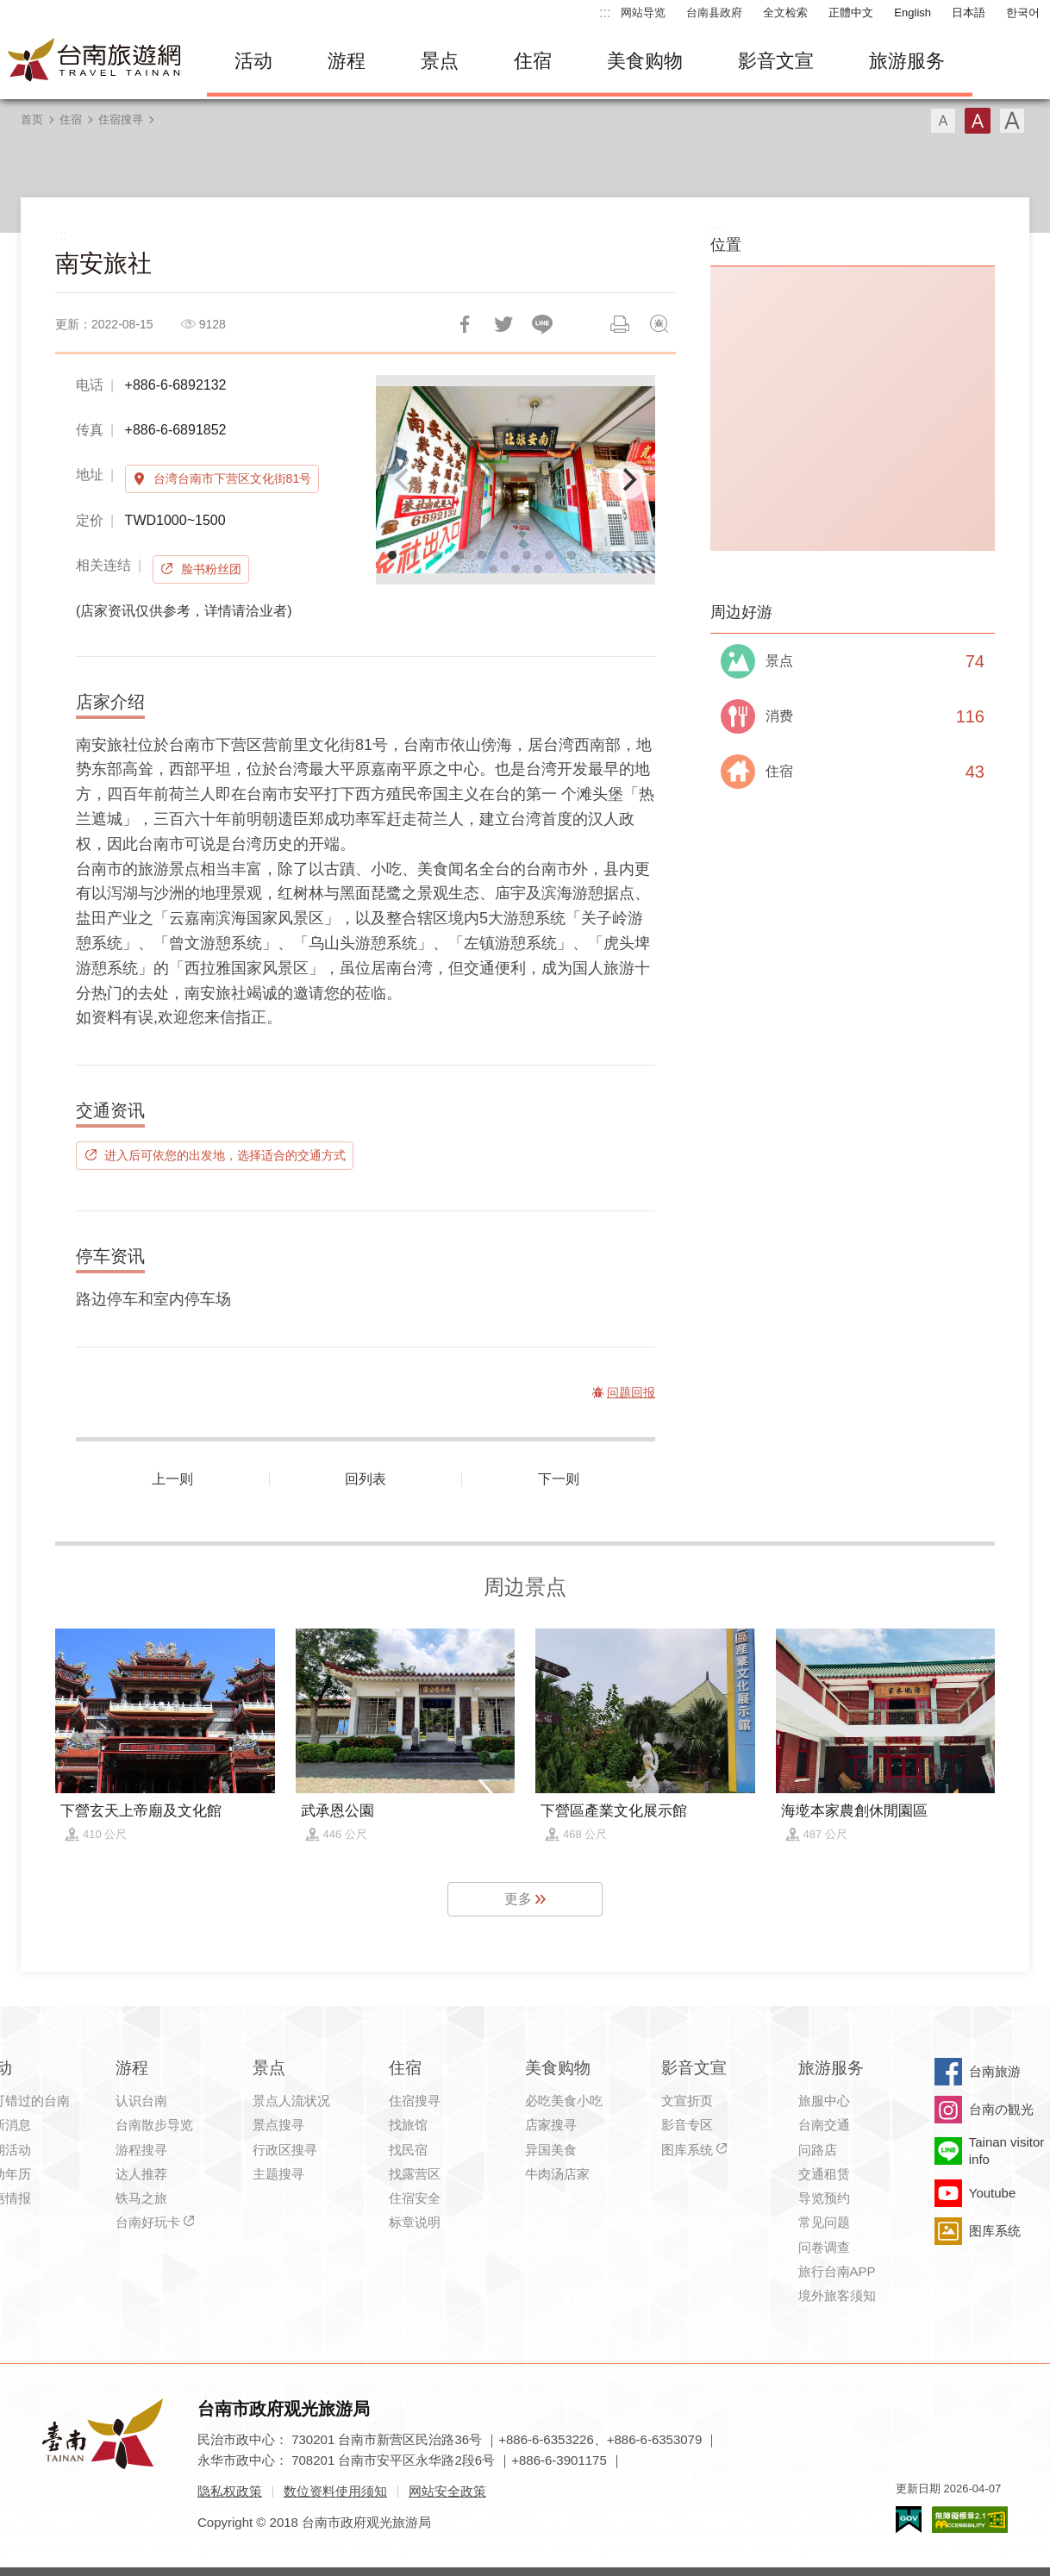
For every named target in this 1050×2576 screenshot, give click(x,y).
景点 (440, 61)
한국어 (1023, 12)
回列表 (365, 1479)
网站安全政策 (447, 2491)
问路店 (817, 2149)
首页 (32, 119)
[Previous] (403, 480)
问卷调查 (824, 2247)
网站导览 (643, 12)
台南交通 (824, 2124)
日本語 (968, 12)
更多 (518, 1898)
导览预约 (824, 2198)
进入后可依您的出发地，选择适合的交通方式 (225, 1155)
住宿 (533, 61)
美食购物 (645, 61)
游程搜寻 (141, 2149)
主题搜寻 (278, 2173)
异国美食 (551, 2149)
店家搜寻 (551, 2124)
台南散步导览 (154, 2124)
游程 (347, 61)
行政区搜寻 (285, 2149)
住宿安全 (415, 2198)
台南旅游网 (95, 61)
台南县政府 (714, 12)
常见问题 (824, 2222)
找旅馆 (408, 2124)
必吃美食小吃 (564, 2100)
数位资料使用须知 (335, 2491)
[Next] (628, 480)
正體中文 (850, 12)
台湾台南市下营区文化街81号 (232, 478)
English (912, 12)
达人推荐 (141, 2173)
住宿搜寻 (120, 119)
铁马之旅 (141, 2198)
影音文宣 (776, 61)
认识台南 (141, 2100)
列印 (620, 324)
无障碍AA (970, 2519)
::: (604, 12)
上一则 (172, 1479)
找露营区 (415, 2173)
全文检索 (785, 12)
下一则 (558, 1479)
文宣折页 (687, 2100)
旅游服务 (907, 61)
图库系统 (687, 2149)
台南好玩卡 (148, 2222)
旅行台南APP (837, 2271)
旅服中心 (824, 2100)
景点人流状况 (291, 2100)
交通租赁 (824, 2173)
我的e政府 (909, 2519)
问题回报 (658, 324)
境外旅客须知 (837, 2295)
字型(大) (1012, 121)
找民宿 (408, 2149)
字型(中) (978, 121)
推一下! (503, 324)
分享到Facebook (464, 324)
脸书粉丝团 (211, 569)
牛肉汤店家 (557, 2173)
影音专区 (687, 2124)
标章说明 (415, 2222)
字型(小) (943, 121)
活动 (253, 61)
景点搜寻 (278, 2124)
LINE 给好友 (542, 324)
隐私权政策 (229, 2491)
